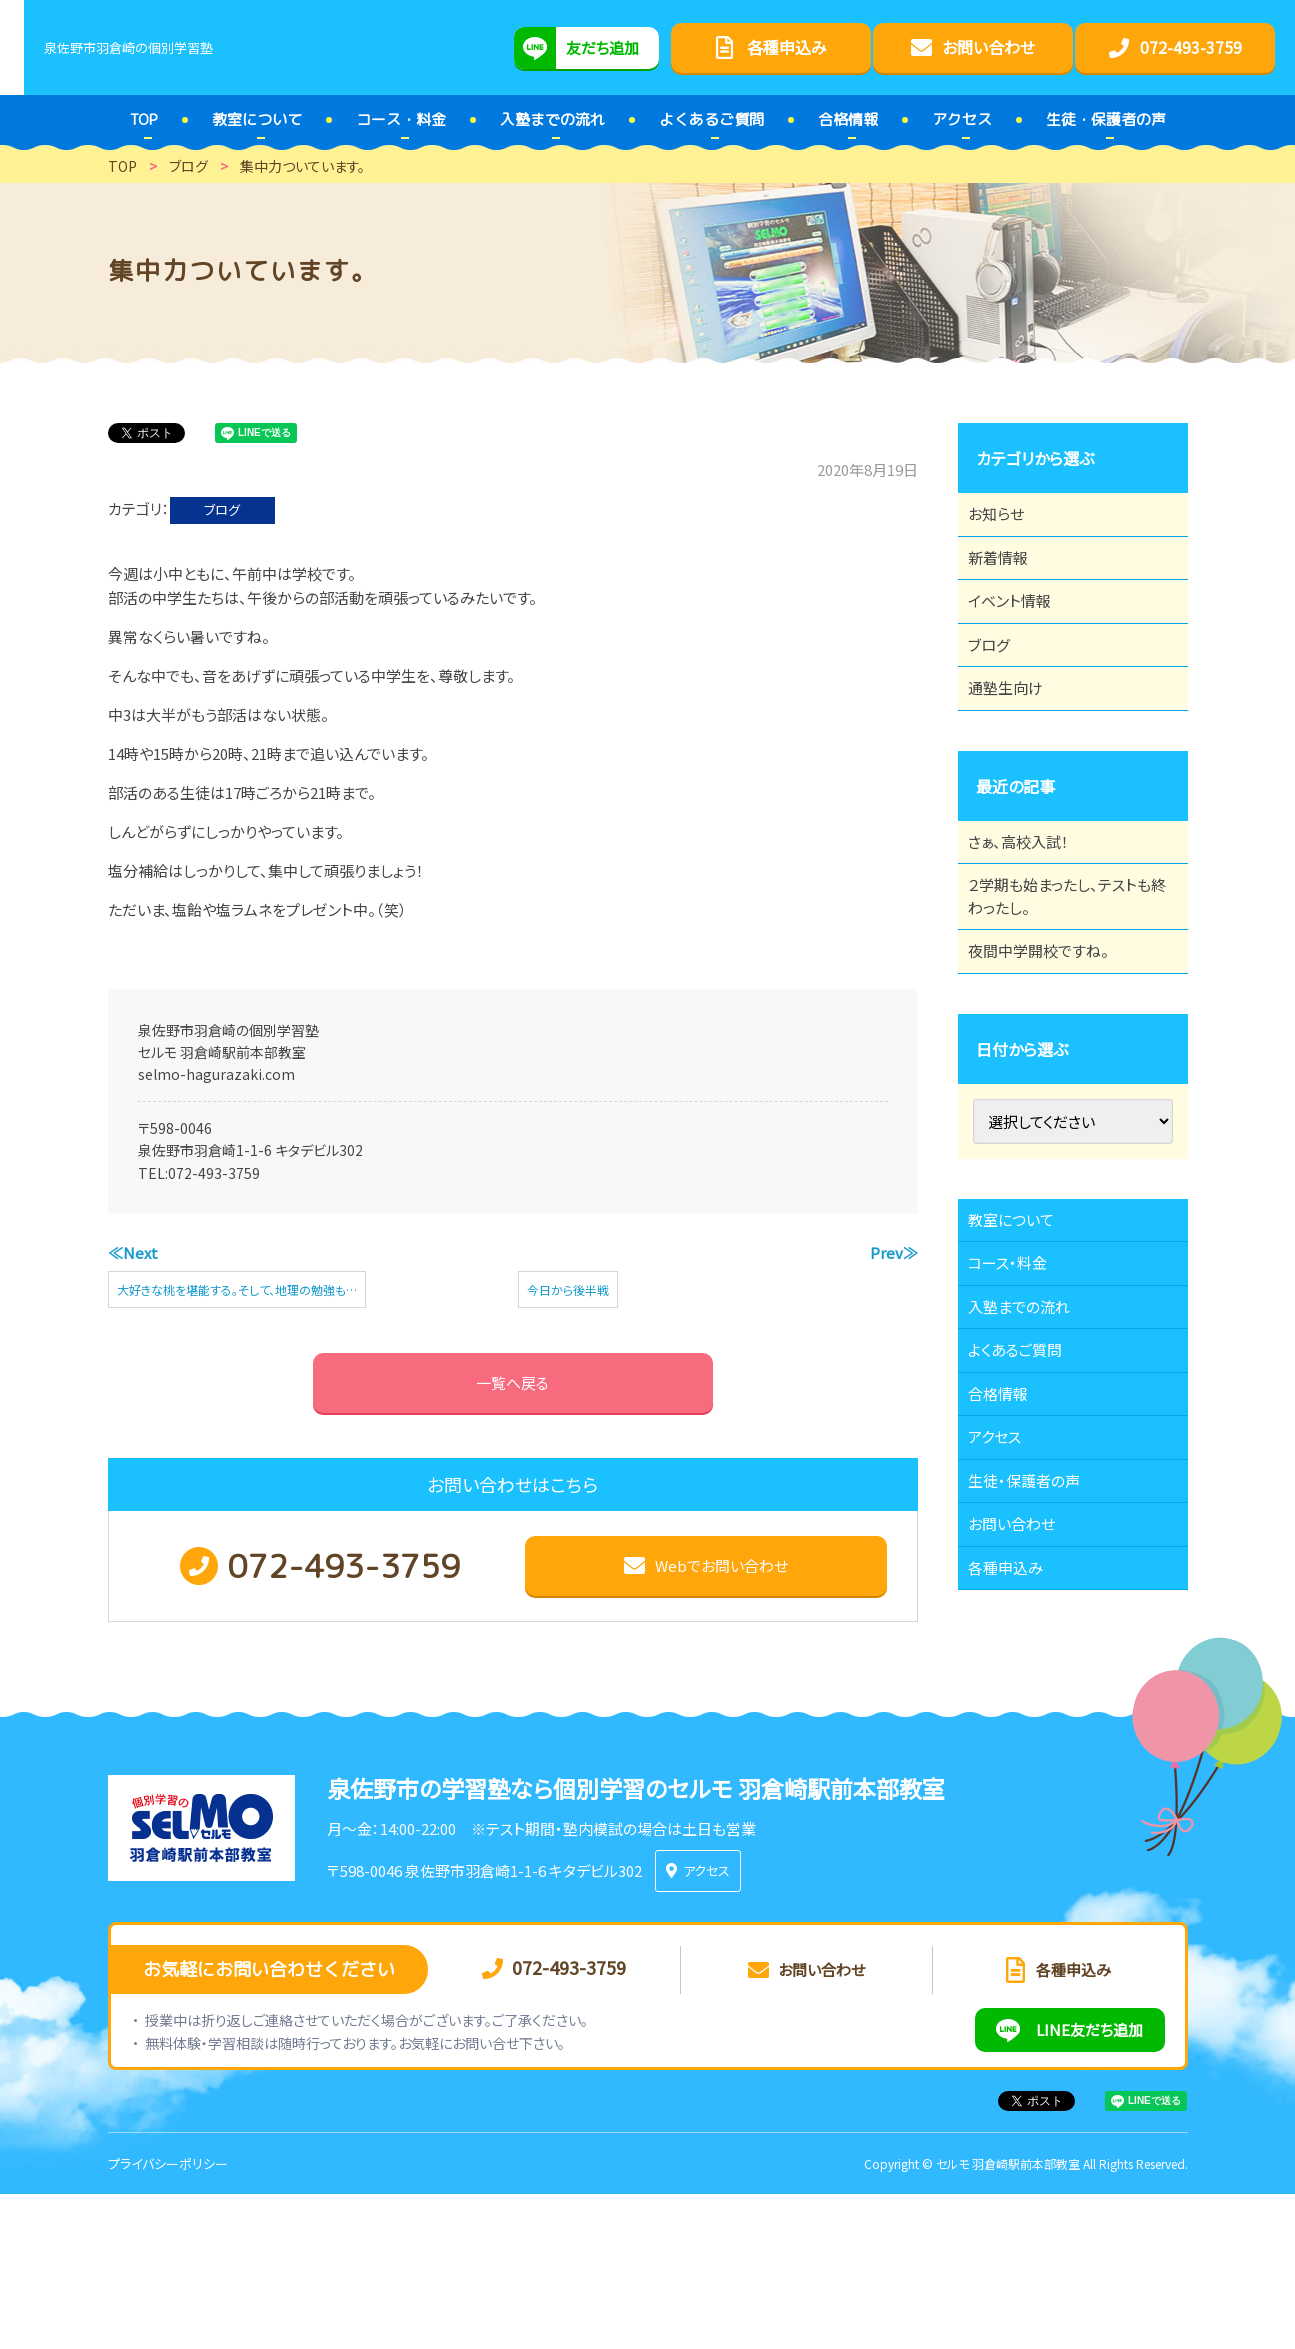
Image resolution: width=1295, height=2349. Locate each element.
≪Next (133, 1252)
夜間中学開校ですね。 (1050, 1039)
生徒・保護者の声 (1035, 1649)
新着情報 (1008, 575)
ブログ (222, 509)
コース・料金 (1018, 1374)
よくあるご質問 (1026, 1484)
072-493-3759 (214, 1173)
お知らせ (1006, 520)
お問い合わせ (1022, 1704)
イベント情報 (1020, 630)
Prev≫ (894, 1252)
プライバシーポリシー (168, 2317)
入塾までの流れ (1030, 1429)
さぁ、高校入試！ (1029, 905)
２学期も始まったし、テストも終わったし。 (1066, 972)
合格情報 (1008, 1539)
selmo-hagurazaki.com (216, 1074)
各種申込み (1016, 1759)
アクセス (1004, 1594)
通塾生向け (1016, 740)
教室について (1022, 1319)
